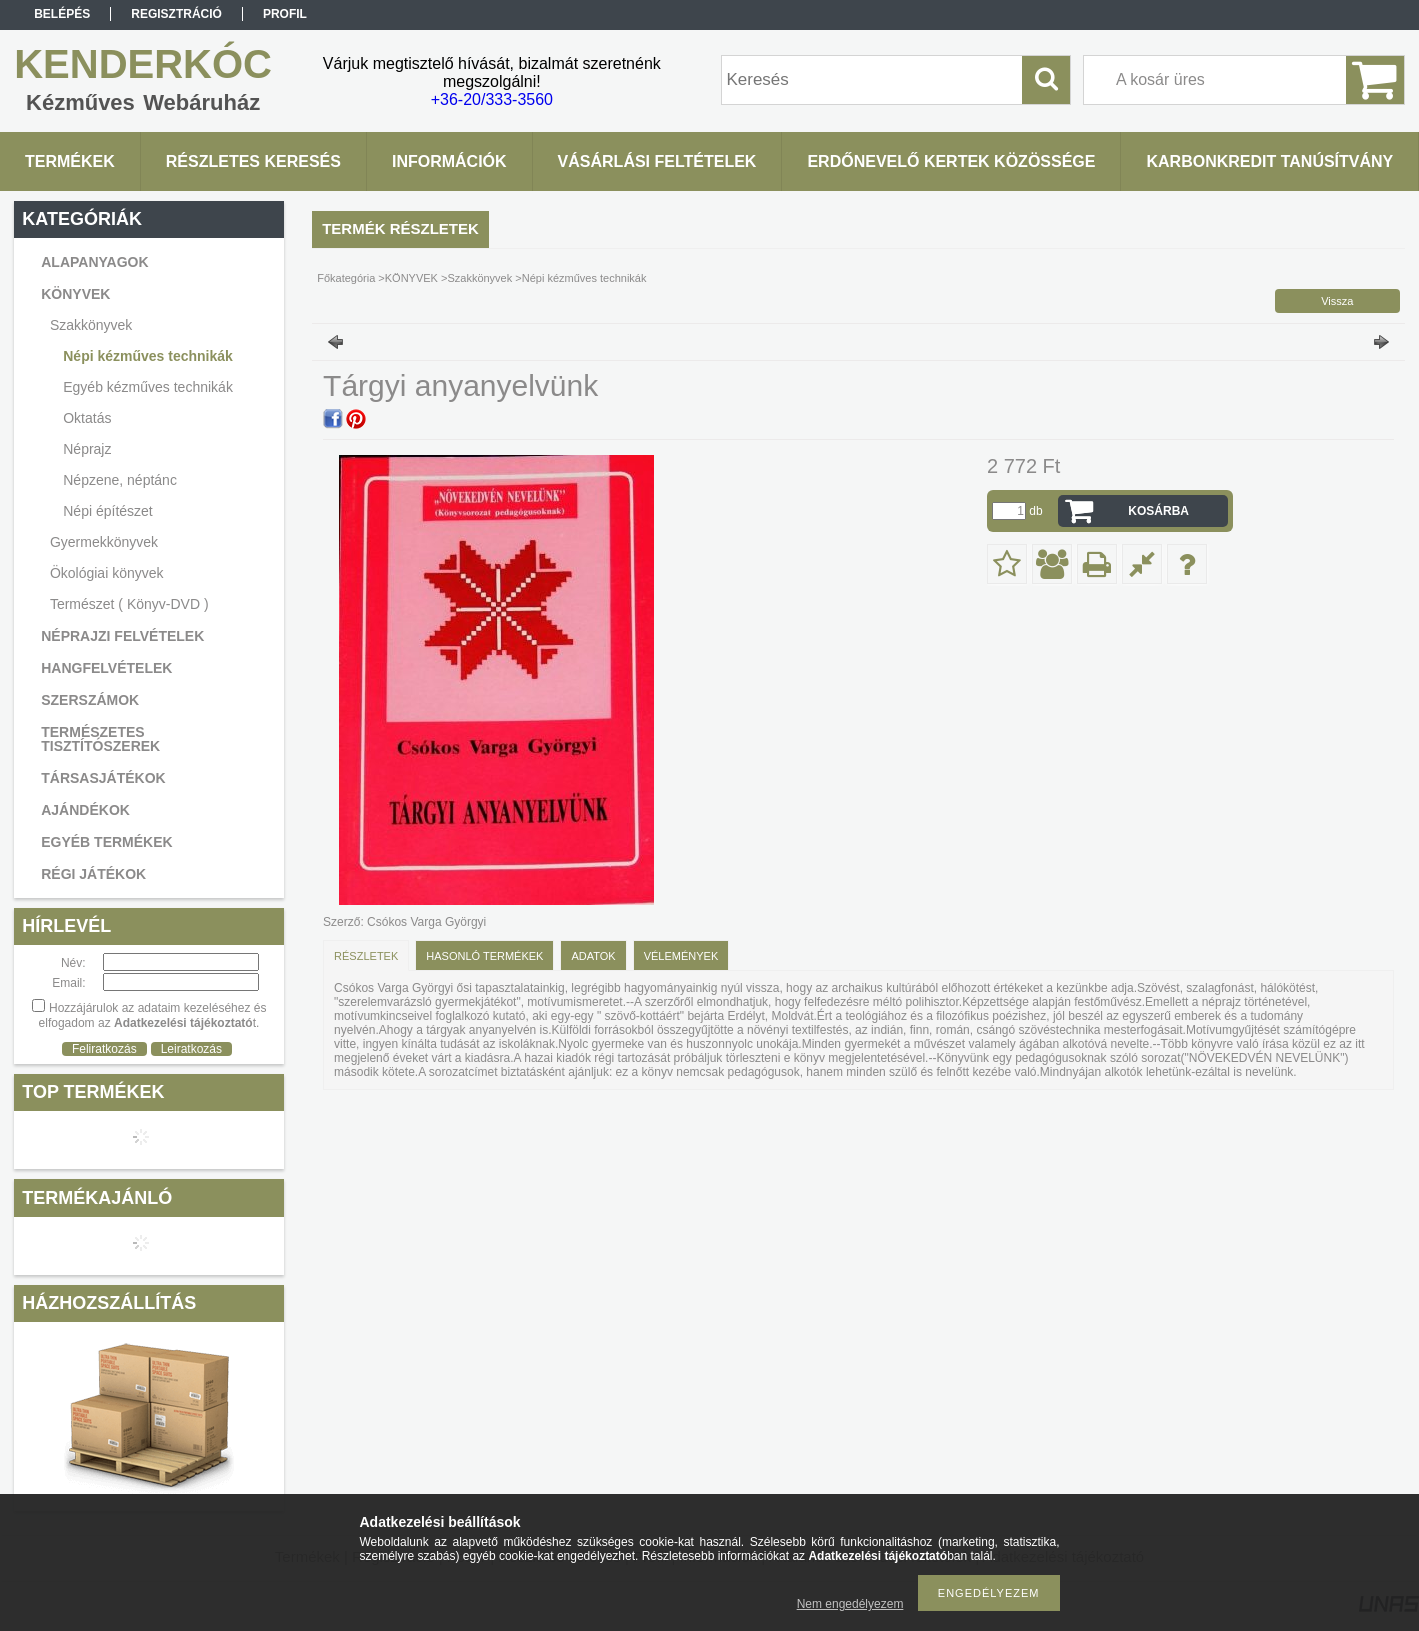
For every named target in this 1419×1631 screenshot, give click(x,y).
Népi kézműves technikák (148, 356)
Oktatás (87, 418)
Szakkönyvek (479, 278)
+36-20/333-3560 (492, 99)
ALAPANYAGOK (94, 262)
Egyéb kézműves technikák (148, 387)
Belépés (62, 14)
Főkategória (346, 278)
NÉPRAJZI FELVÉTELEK (122, 636)
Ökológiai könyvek (107, 573)
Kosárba (1158, 511)
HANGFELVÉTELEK (106, 668)
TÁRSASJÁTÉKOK (103, 778)
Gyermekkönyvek (104, 542)
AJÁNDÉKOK (85, 810)
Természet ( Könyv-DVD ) (129, 604)
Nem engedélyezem (850, 1604)
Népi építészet (108, 511)
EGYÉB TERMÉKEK (106, 842)
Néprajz (87, 449)
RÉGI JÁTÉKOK (93, 874)
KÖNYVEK (411, 278)
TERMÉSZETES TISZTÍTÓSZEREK (100, 739)
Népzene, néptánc (120, 480)
